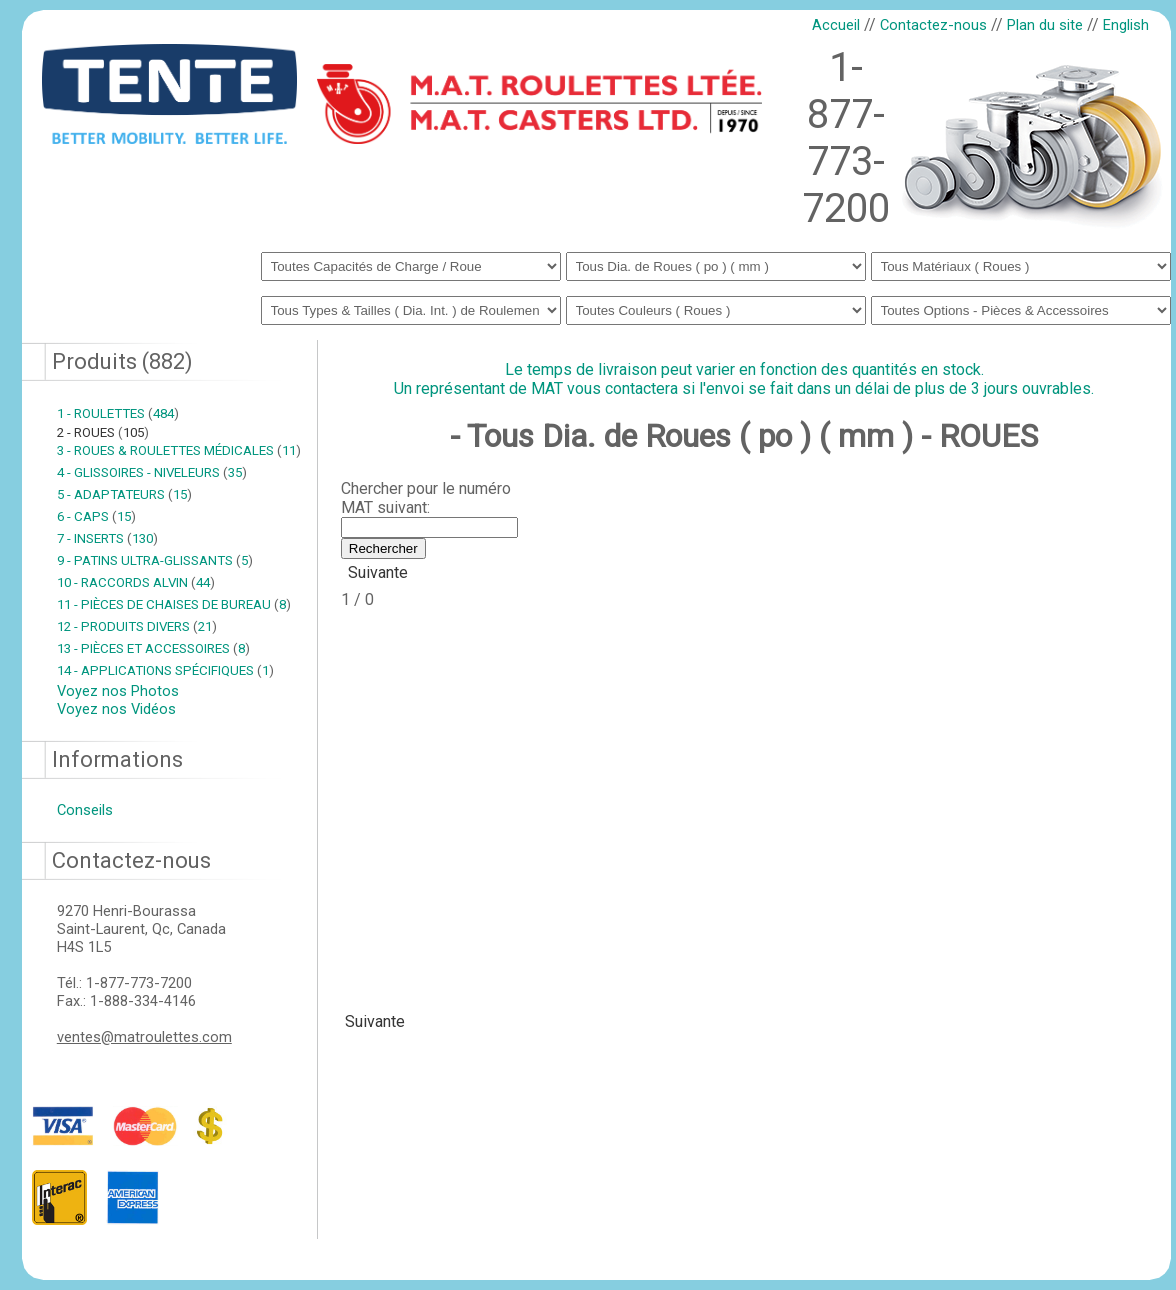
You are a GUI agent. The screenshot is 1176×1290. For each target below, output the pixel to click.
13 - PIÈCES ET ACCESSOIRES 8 (153, 648)
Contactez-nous (933, 25)
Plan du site (1045, 25)
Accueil (836, 25)
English (1126, 25)
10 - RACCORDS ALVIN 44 (136, 582)
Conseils (85, 810)
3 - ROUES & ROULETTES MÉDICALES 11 (179, 450)
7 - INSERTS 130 (107, 538)
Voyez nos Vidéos (116, 709)
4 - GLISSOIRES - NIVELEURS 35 (152, 472)
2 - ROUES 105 (103, 432)
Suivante (378, 572)
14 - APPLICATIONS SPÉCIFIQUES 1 (165, 670)
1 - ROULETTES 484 (118, 413)
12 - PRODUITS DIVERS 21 (137, 626)
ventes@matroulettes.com (144, 1037)
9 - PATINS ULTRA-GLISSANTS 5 (155, 560)
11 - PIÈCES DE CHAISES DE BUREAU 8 (174, 604)
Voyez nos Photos (118, 691)
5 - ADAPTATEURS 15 (124, 494)
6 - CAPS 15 (96, 516)
